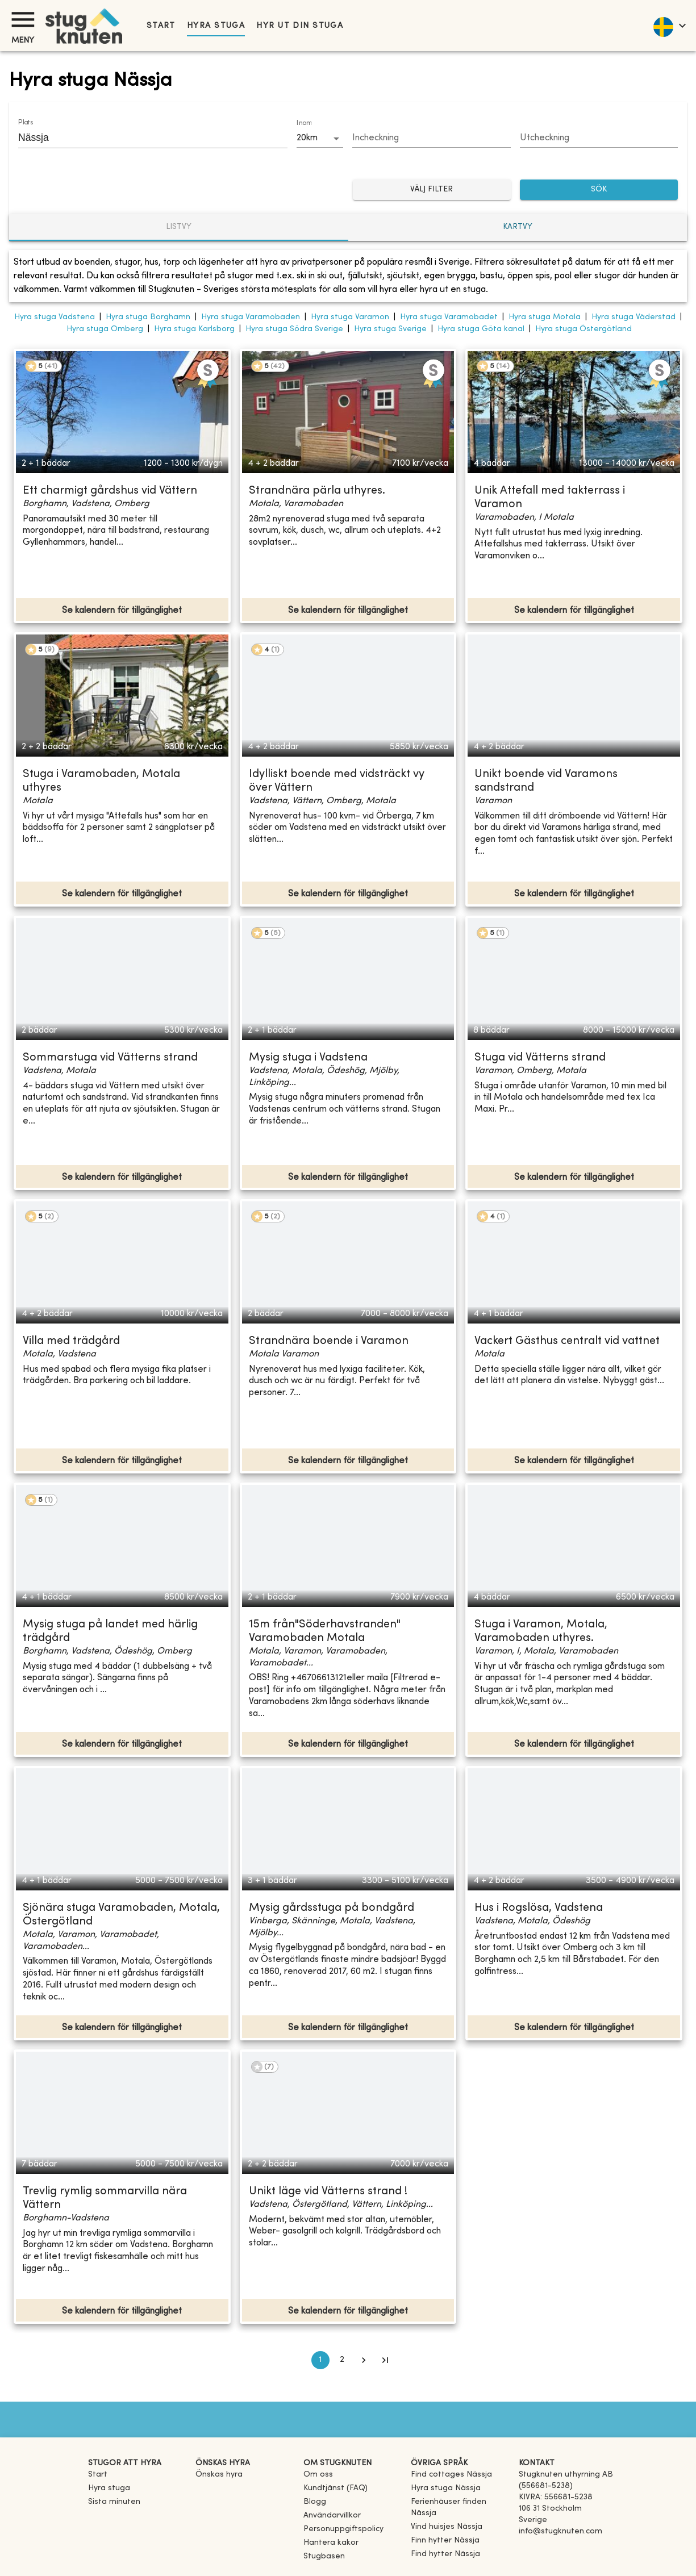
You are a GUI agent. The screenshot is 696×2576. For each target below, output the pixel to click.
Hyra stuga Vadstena (54, 317)
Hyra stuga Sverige (390, 329)
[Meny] (23, 20)
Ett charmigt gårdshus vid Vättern (110, 491)
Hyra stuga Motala (545, 317)
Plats (25, 122)
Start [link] (161, 26)
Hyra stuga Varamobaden (250, 317)
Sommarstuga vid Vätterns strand (110, 1058)
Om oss (318, 2474)
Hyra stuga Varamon (350, 317)
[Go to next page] (364, 2360)
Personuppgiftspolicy (343, 2529)
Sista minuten (114, 2502)
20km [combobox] (307, 138)
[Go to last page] (385, 2360)
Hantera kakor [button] (331, 2542)
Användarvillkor (332, 2515)
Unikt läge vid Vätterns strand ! (328, 2191)
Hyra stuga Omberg (104, 329)
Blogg (314, 2502)
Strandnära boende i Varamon (329, 1341)
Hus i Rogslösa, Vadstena (538, 1908)
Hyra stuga (216, 26)
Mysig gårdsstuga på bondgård (331, 1908)
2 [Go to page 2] (342, 2360)
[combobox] (144, 137)
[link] (451, 2474)
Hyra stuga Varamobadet (449, 317)
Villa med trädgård (71, 1341)
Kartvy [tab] (517, 227)
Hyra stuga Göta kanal (480, 329)
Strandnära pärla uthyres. (317, 491)
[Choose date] (431, 139)
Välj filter (432, 190)
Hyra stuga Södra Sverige (294, 329)
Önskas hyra (219, 2474)
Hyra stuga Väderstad (633, 317)
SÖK (599, 190)
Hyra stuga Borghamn (148, 317)
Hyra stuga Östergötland (583, 329)
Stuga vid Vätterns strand (540, 1058)
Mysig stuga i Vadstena (308, 1058)
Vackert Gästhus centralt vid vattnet (567, 1341)
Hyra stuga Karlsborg (194, 329)
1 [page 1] (320, 2360)
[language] (669, 25)
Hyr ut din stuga (299, 26)
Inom (304, 123)
